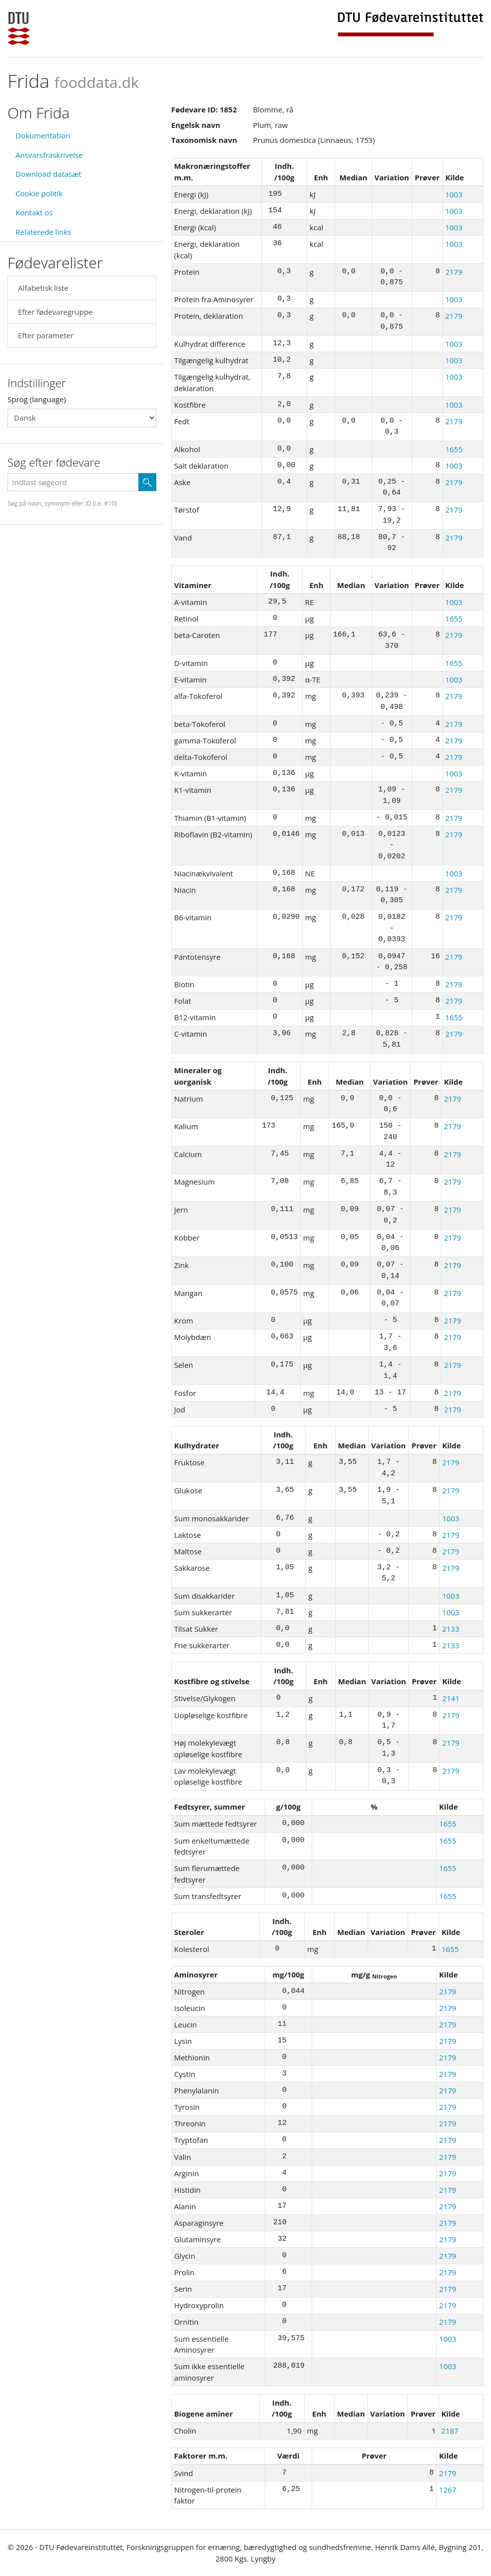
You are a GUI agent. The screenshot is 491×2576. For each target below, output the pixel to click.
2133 (450, 1629)
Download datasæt (48, 174)
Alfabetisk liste (43, 288)
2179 (453, 272)
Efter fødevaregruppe (55, 312)
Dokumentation (42, 135)
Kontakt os (33, 212)
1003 (453, 194)
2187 (449, 2431)
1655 (453, 449)
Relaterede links (43, 232)
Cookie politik (38, 193)
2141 (451, 1698)
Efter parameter (45, 335)
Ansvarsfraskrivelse (49, 155)
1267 (447, 2490)
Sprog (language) (36, 399)
